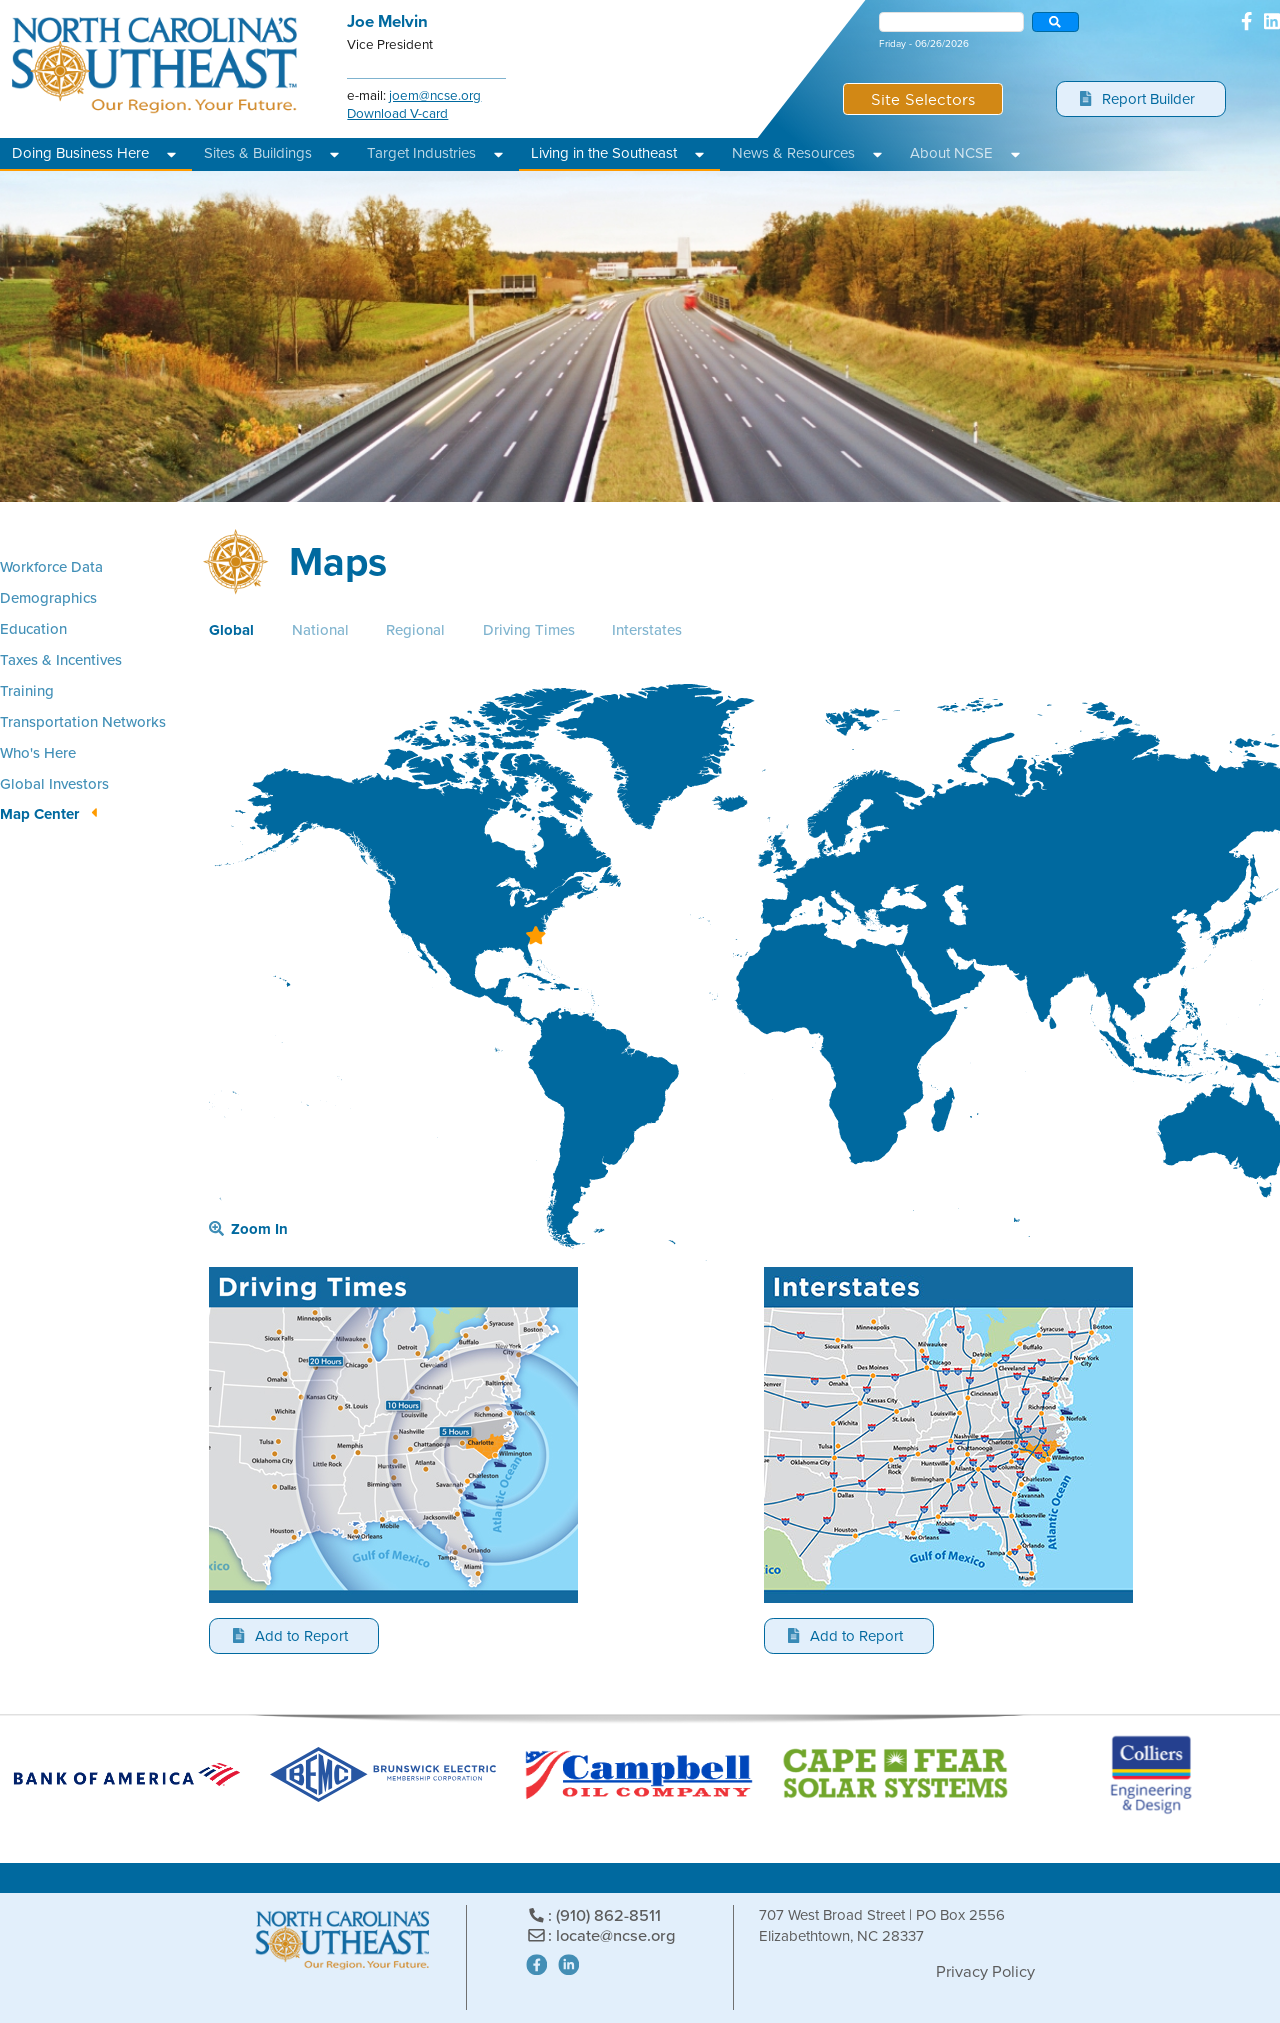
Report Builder (1138, 99)
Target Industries (421, 153)
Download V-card (397, 113)
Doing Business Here (80, 153)
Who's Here (38, 752)
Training (27, 690)
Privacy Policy (985, 1971)
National (320, 630)
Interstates (647, 630)
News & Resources (793, 153)
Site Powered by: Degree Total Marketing (832, 1967)
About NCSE (951, 153)
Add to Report (291, 1636)
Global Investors (54, 783)
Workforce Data (51, 566)
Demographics (48, 597)
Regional (415, 630)
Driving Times (529, 630)
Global (231, 630)
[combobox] (951, 22)
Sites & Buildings (258, 153)
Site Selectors (923, 98)
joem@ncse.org (435, 95)
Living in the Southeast (604, 153)
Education (33, 628)
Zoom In (248, 1229)
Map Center (39, 814)
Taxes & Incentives (61, 659)
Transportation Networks (83, 721)
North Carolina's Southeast (155, 65)
